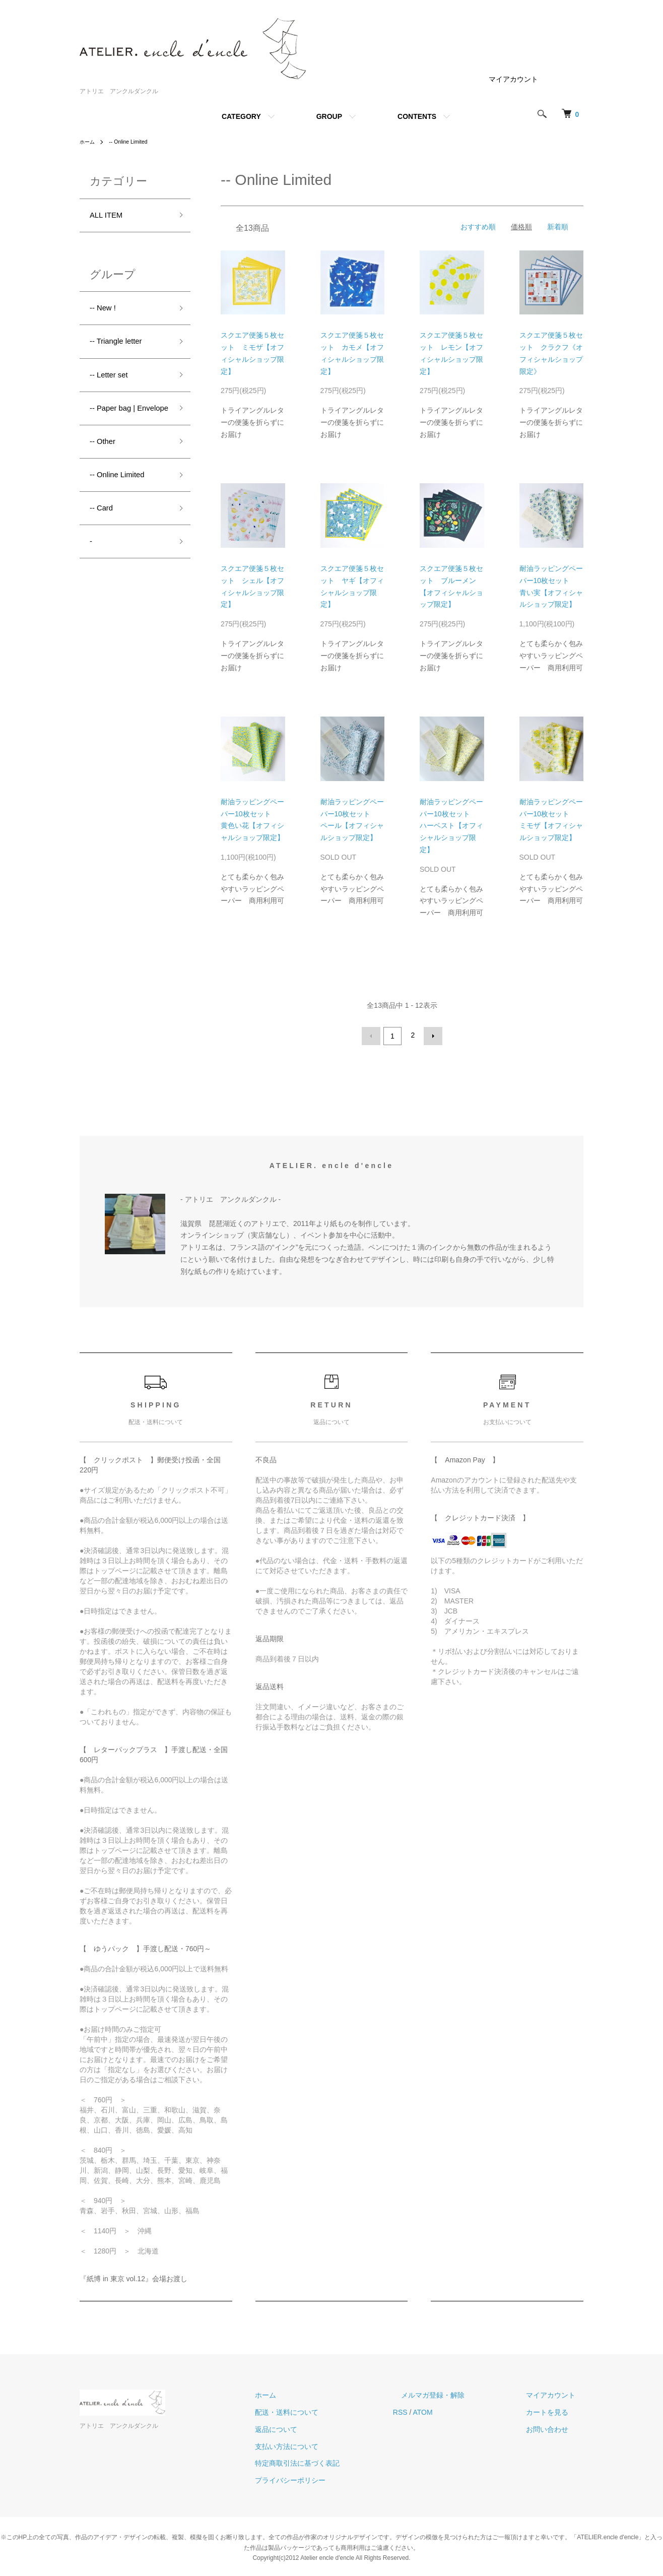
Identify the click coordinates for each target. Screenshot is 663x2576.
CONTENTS (416, 116)
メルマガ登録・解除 (457, 2393)
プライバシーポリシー (330, 2478)
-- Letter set (113, 384)
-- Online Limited (134, 141)
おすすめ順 (478, 227)
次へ (431, 1035)
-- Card (104, 544)
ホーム (89, 141)
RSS (432, 2410)
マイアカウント (513, 79)
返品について (316, 2427)
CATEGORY (241, 116)
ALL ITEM (109, 217)
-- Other (105, 472)
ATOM (455, 2410)
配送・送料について (327, 2410)
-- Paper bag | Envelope (117, 428)
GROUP (329, 116)
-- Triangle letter (121, 348)
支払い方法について (327, 2444)
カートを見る (555, 2410)
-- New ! (105, 312)
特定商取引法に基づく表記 (337, 2461)
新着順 (557, 227)
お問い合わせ (555, 2427)
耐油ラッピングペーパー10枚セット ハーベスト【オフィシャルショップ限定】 (451, 826)
